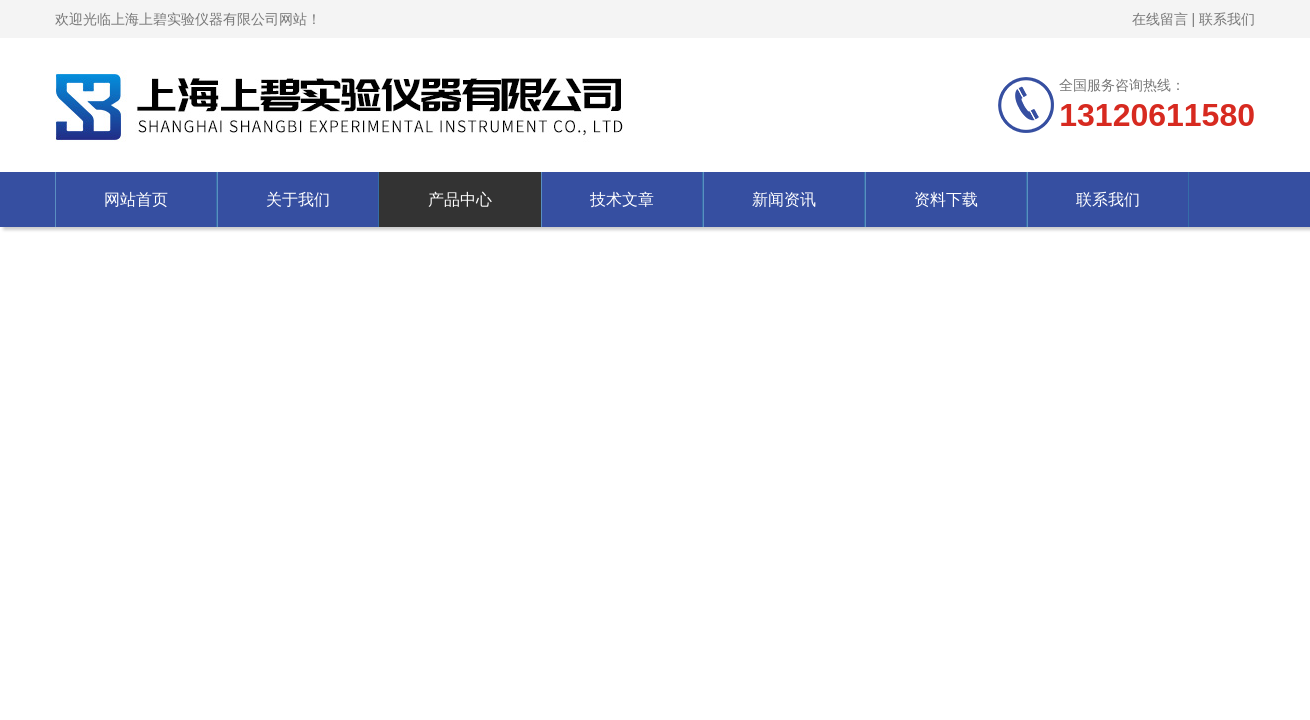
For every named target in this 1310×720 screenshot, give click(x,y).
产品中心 (460, 199)
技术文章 (622, 199)
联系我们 (1227, 19)
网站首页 (136, 199)
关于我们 (298, 199)
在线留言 (1160, 19)
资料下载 (946, 199)
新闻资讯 (784, 199)
